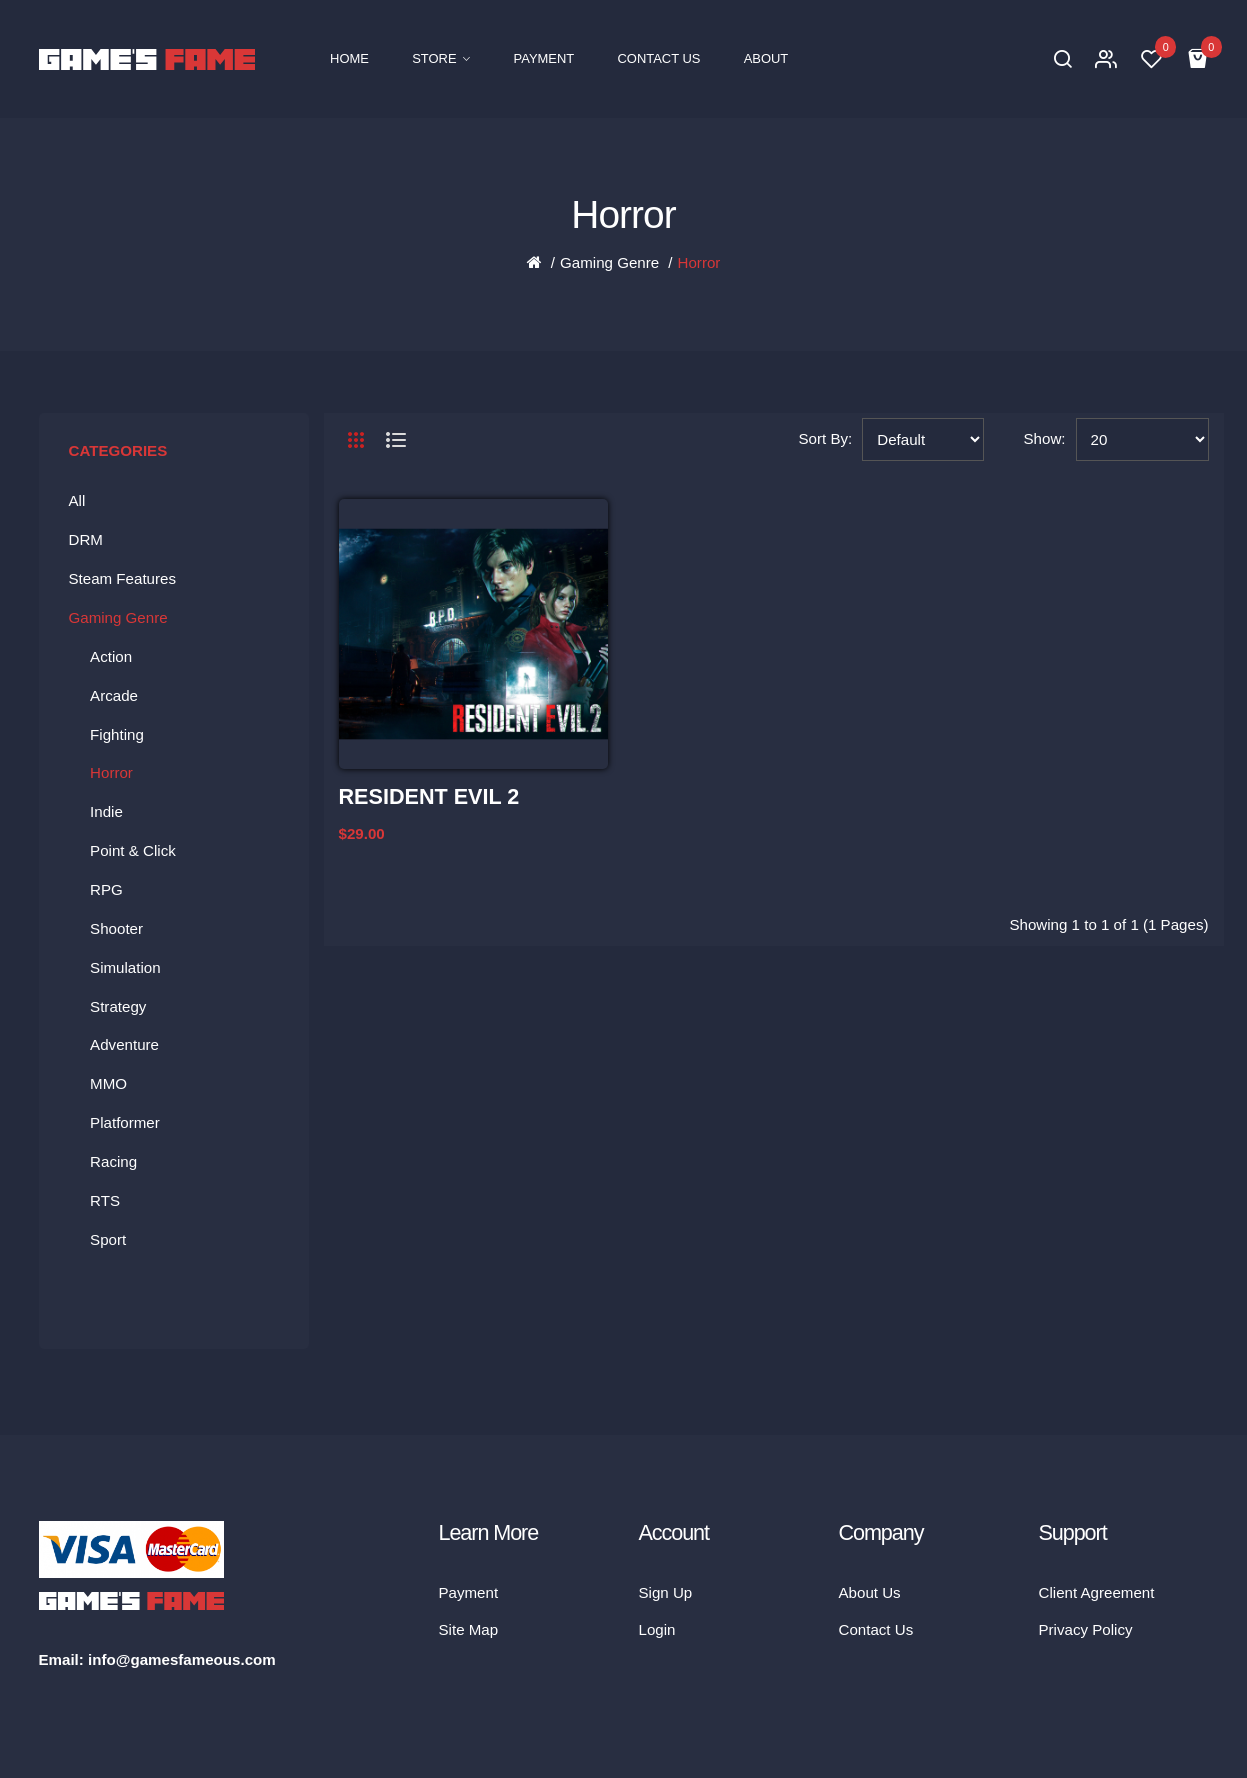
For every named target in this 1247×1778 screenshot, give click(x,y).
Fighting (117, 734)
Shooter (116, 928)
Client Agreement (1097, 1592)
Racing (113, 1161)
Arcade (114, 695)
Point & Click (133, 850)
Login (657, 1629)
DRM (86, 539)
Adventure (124, 1044)
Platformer (125, 1122)
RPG (106, 889)
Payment (469, 1592)
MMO (108, 1083)
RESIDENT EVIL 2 (429, 796)
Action (111, 656)
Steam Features (123, 578)
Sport (108, 1239)
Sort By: (826, 438)
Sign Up (666, 1592)
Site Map (469, 1629)
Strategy (118, 1006)
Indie (106, 811)
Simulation (125, 967)
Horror (699, 262)
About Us (870, 1592)
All (77, 500)
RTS (105, 1200)
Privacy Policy (1086, 1629)
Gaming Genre (609, 262)
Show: (1045, 438)
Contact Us (876, 1629)
